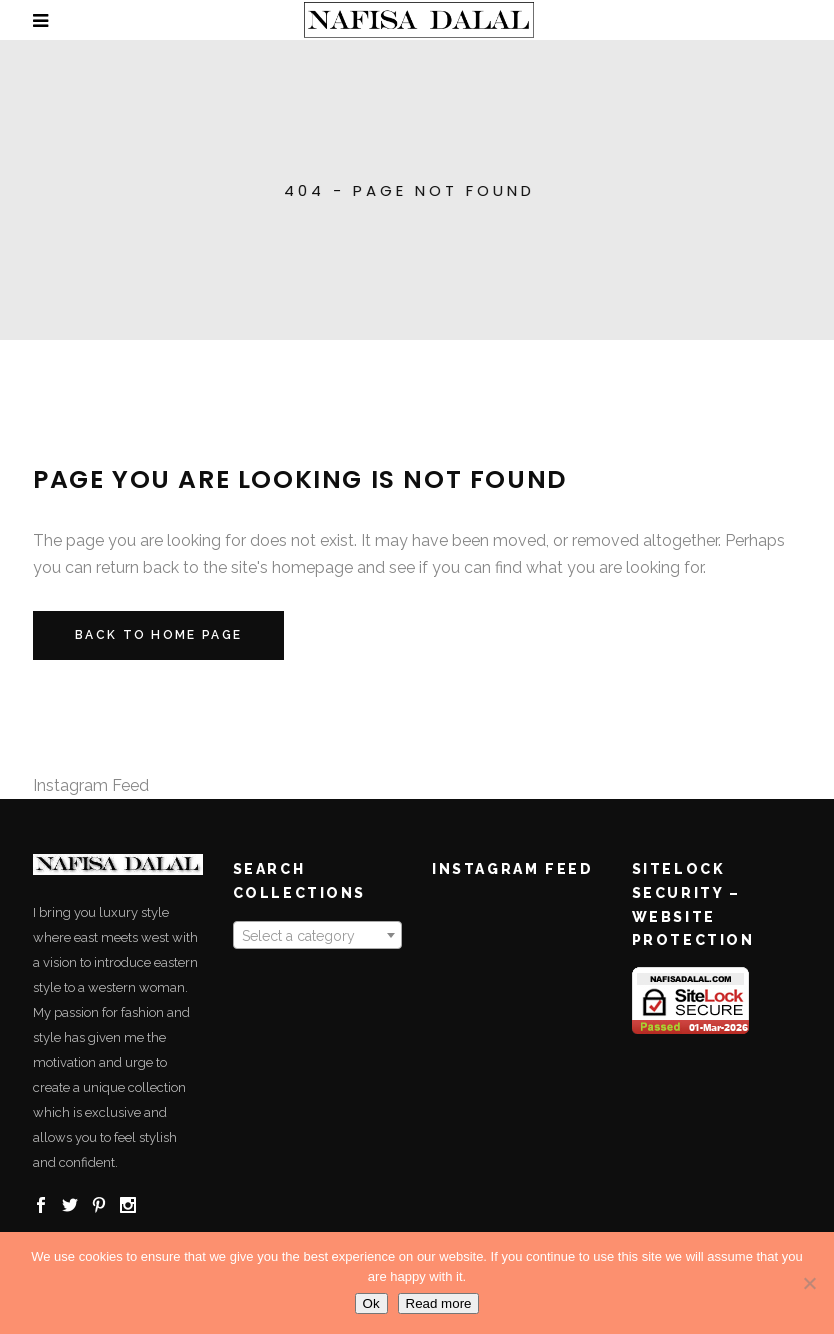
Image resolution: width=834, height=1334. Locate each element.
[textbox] (318, 936)
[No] (809, 1283)
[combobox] (318, 935)
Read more (439, 1303)
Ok (371, 1303)
